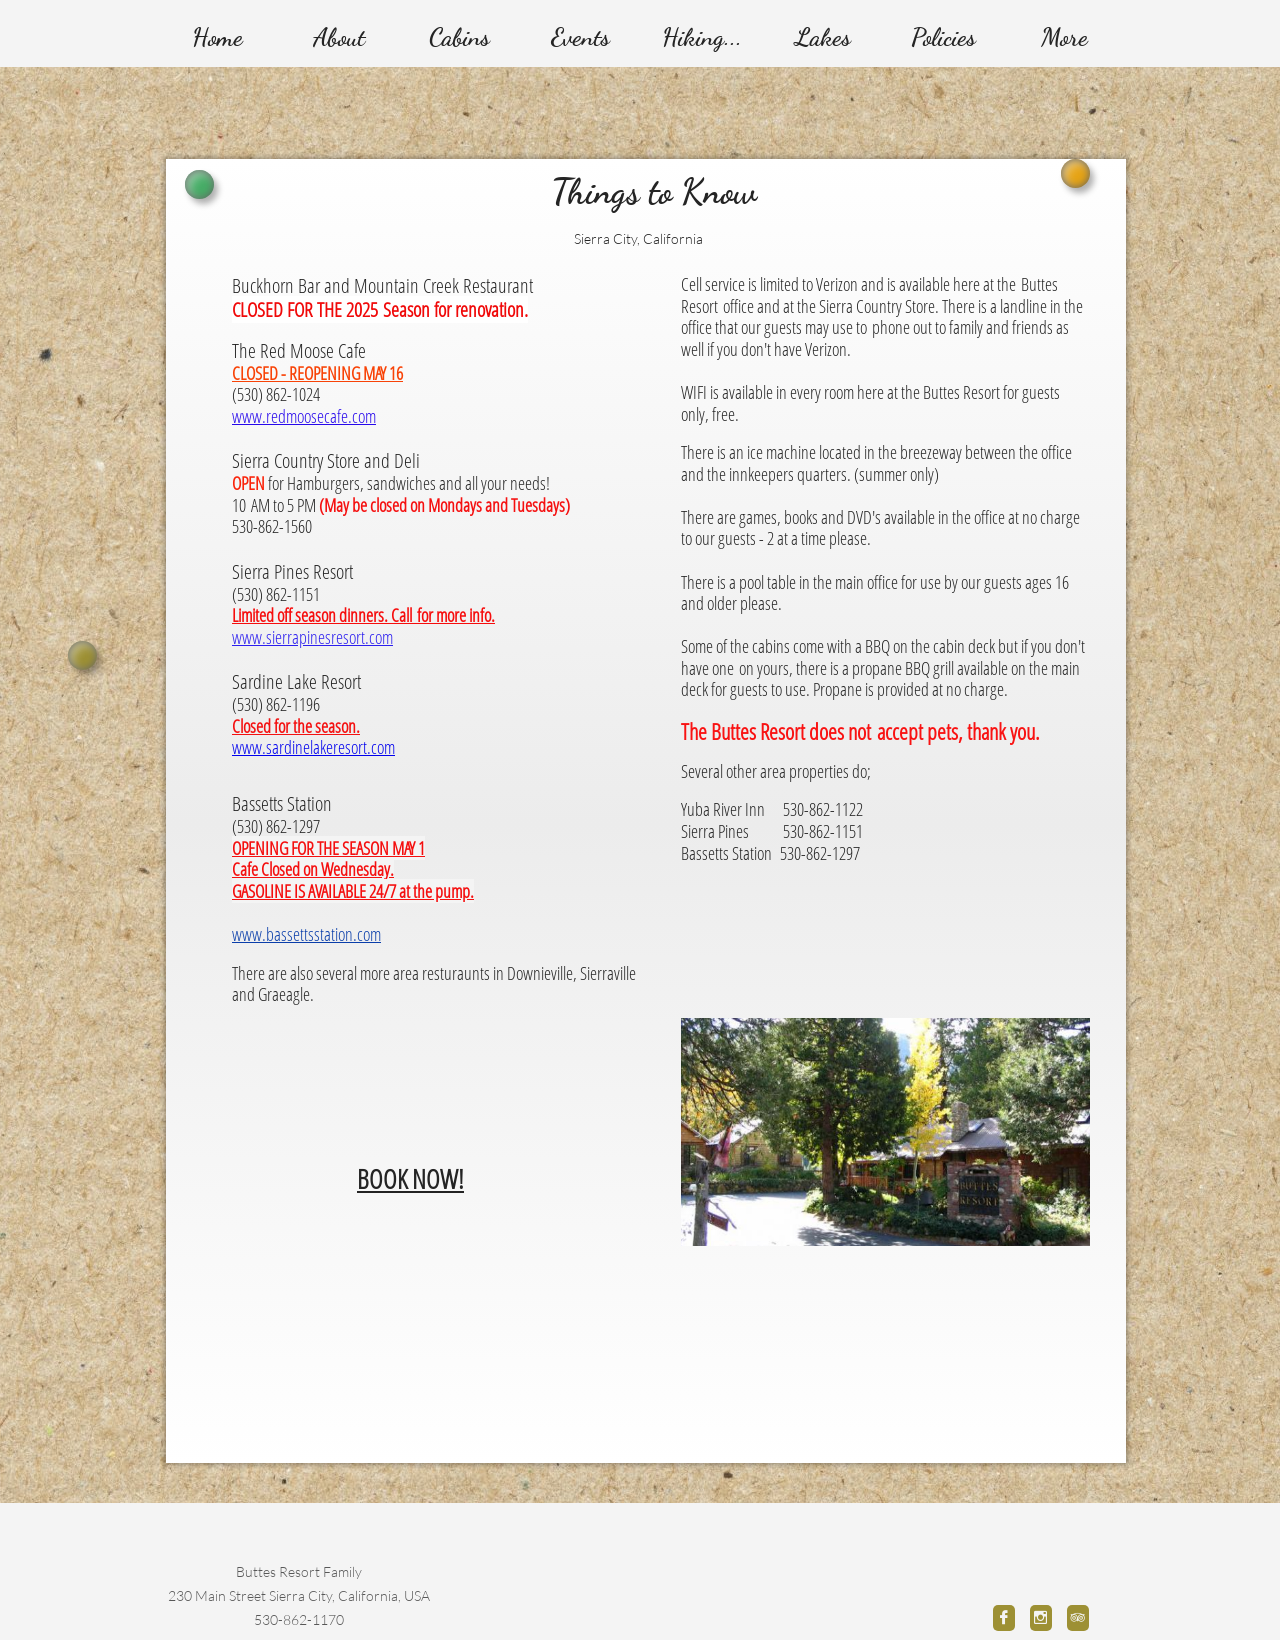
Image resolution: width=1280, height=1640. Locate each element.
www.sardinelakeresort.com (313, 747)
